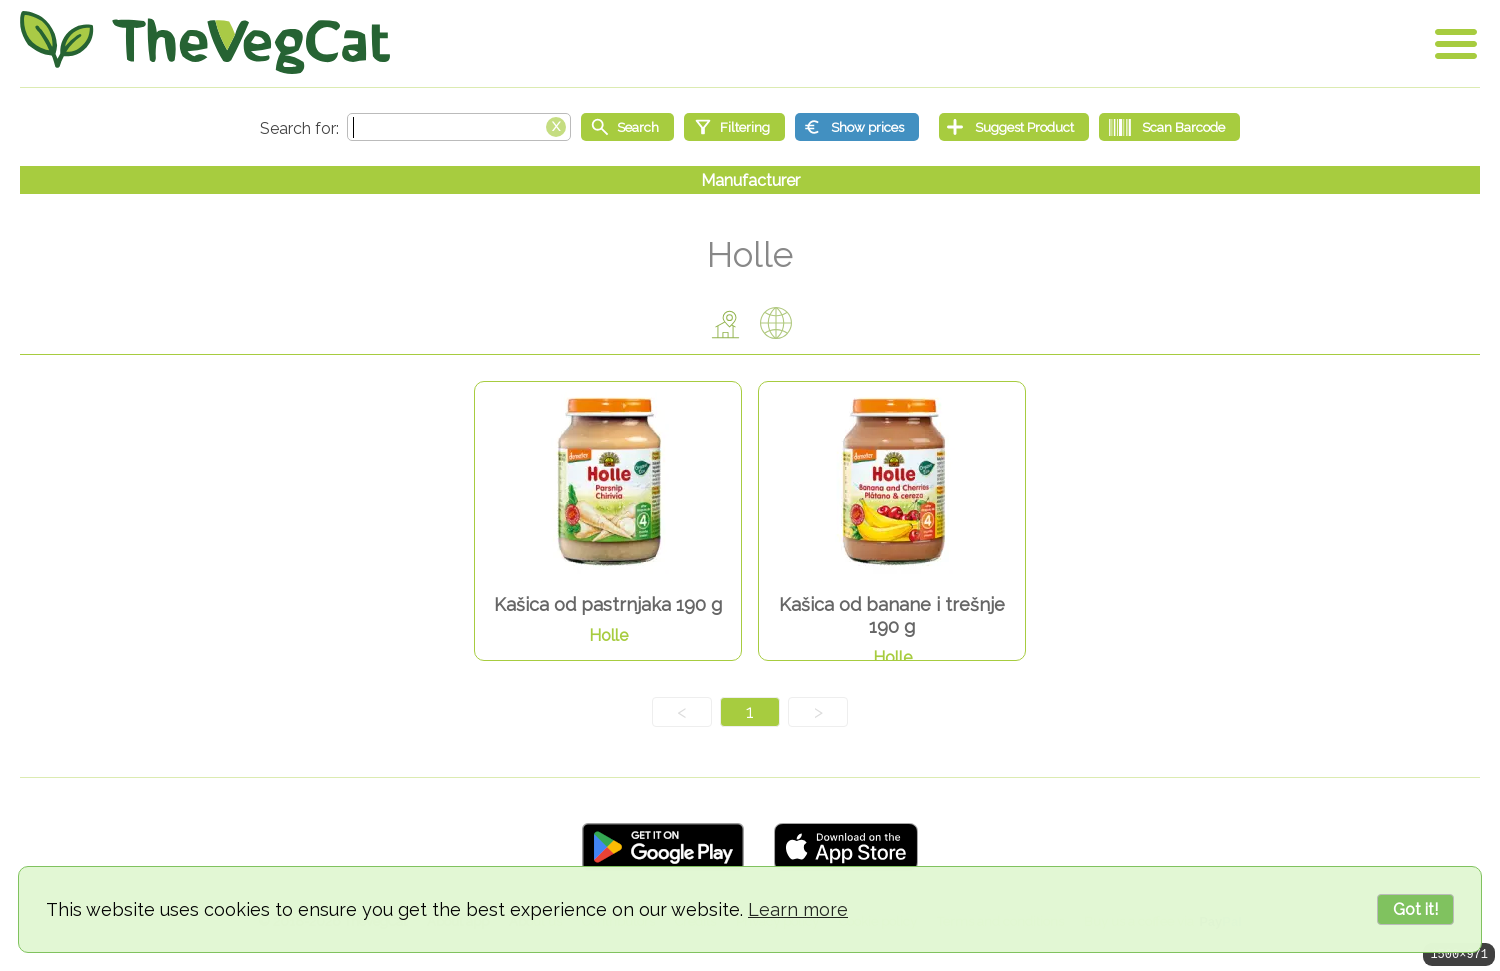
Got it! (1415, 909)
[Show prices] (857, 127)
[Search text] (459, 127)
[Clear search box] (556, 125)
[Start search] (627, 127)
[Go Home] (205, 42)
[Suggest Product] (1014, 127)
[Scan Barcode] (1169, 127)
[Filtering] (734, 127)
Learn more (798, 909)
